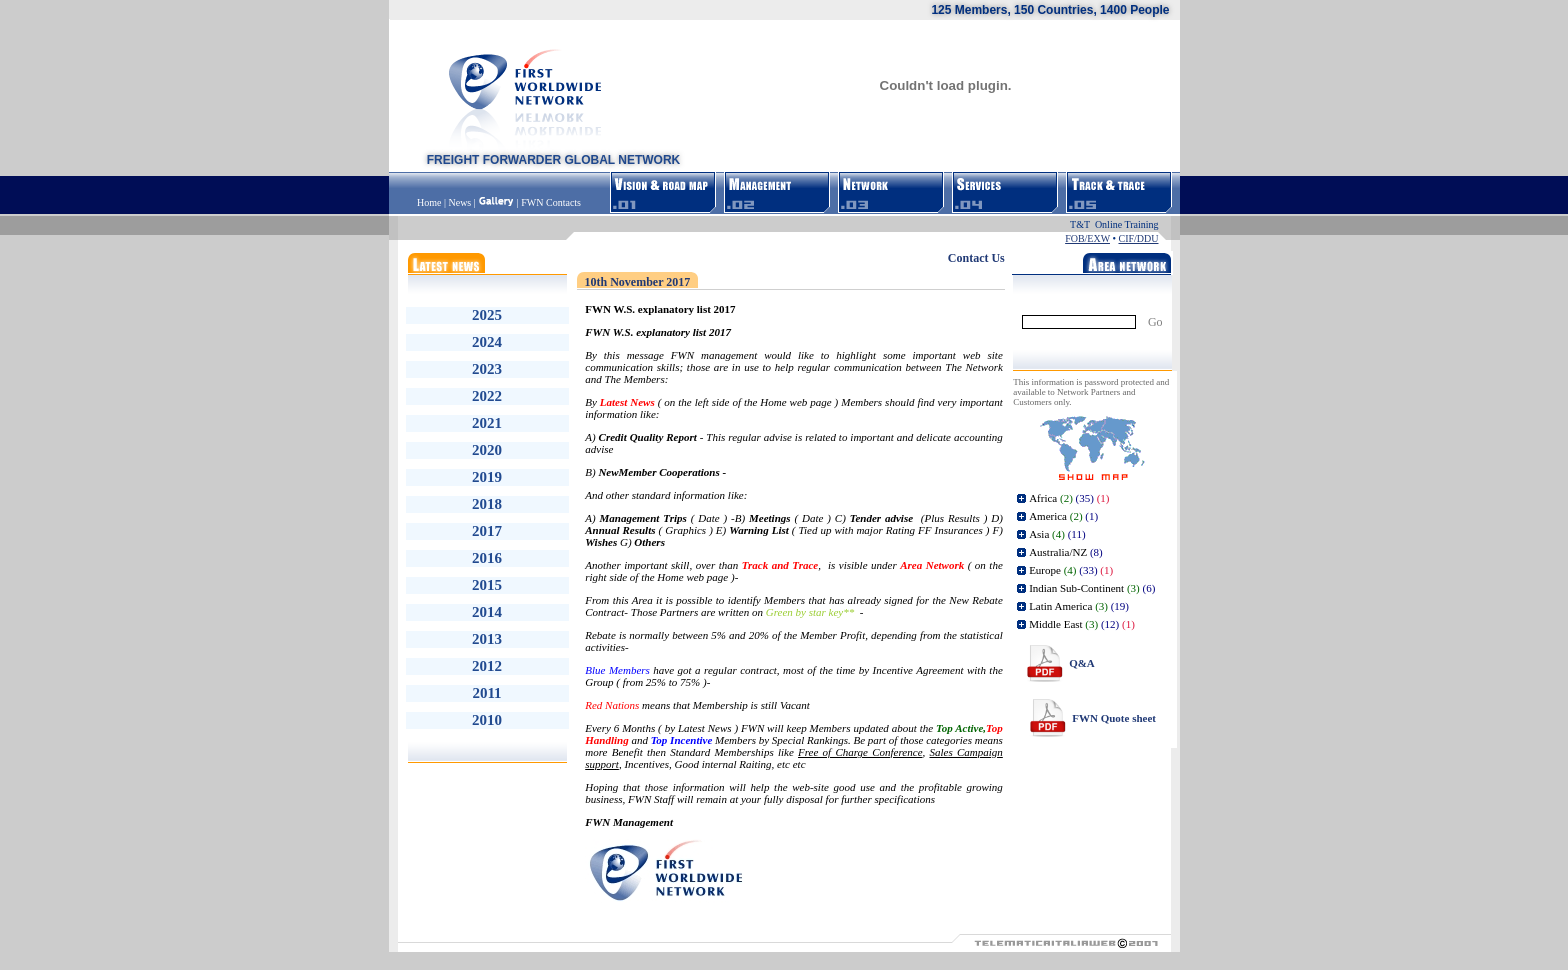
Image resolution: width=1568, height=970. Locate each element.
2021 (487, 423)
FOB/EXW (1087, 238)
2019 (487, 477)
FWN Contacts (551, 202)
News (459, 202)
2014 (487, 612)
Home (430, 202)
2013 (487, 639)
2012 (487, 666)
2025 (487, 315)
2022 (487, 396)
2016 (487, 558)
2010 (487, 720)
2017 (487, 531)
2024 (487, 342)
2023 (487, 369)
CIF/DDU (1138, 238)
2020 (487, 450)
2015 (487, 585)
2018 (487, 504)
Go (1155, 322)
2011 (486, 693)
